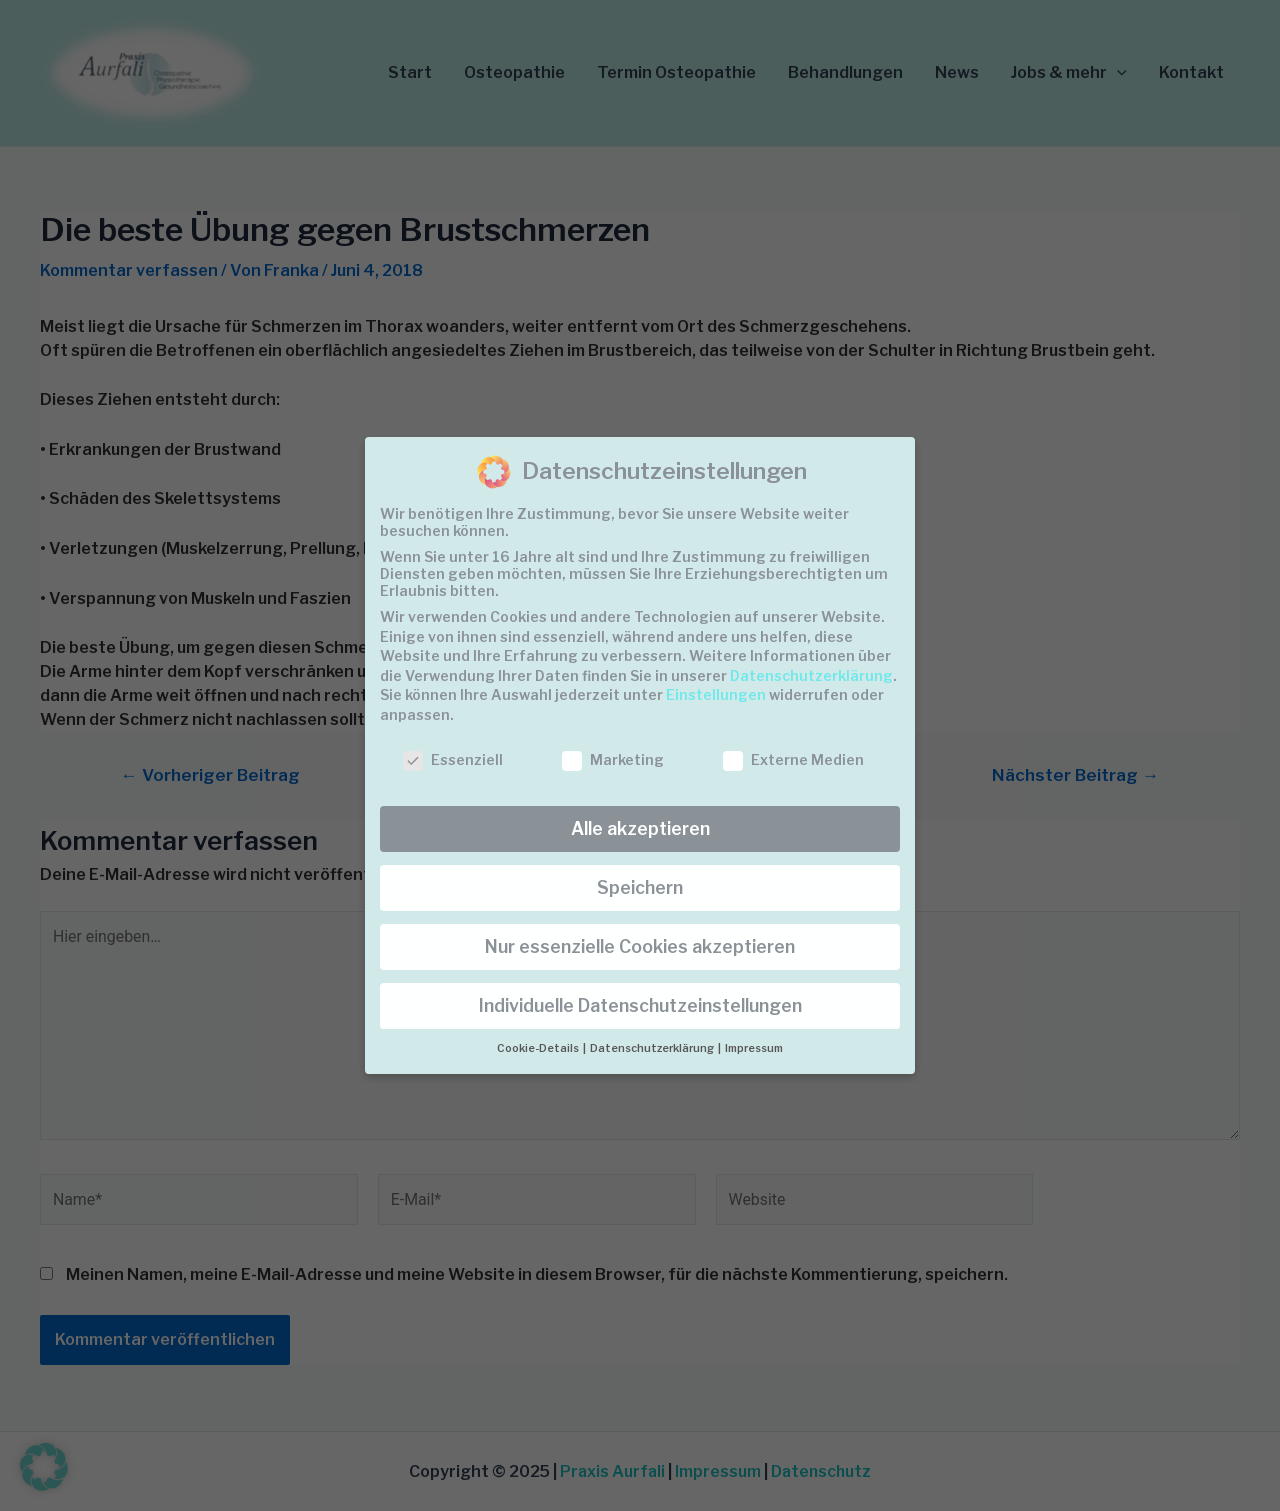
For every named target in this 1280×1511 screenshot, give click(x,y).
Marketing (613, 759)
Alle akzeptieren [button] (640, 828)
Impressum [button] (754, 1048)
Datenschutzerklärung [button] (653, 1048)
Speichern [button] (640, 887)
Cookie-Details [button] (539, 1048)
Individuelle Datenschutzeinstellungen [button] (640, 1005)
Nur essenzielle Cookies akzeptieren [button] (640, 946)
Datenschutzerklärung (811, 675)
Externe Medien (793, 759)
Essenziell (453, 759)
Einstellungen (716, 694)
